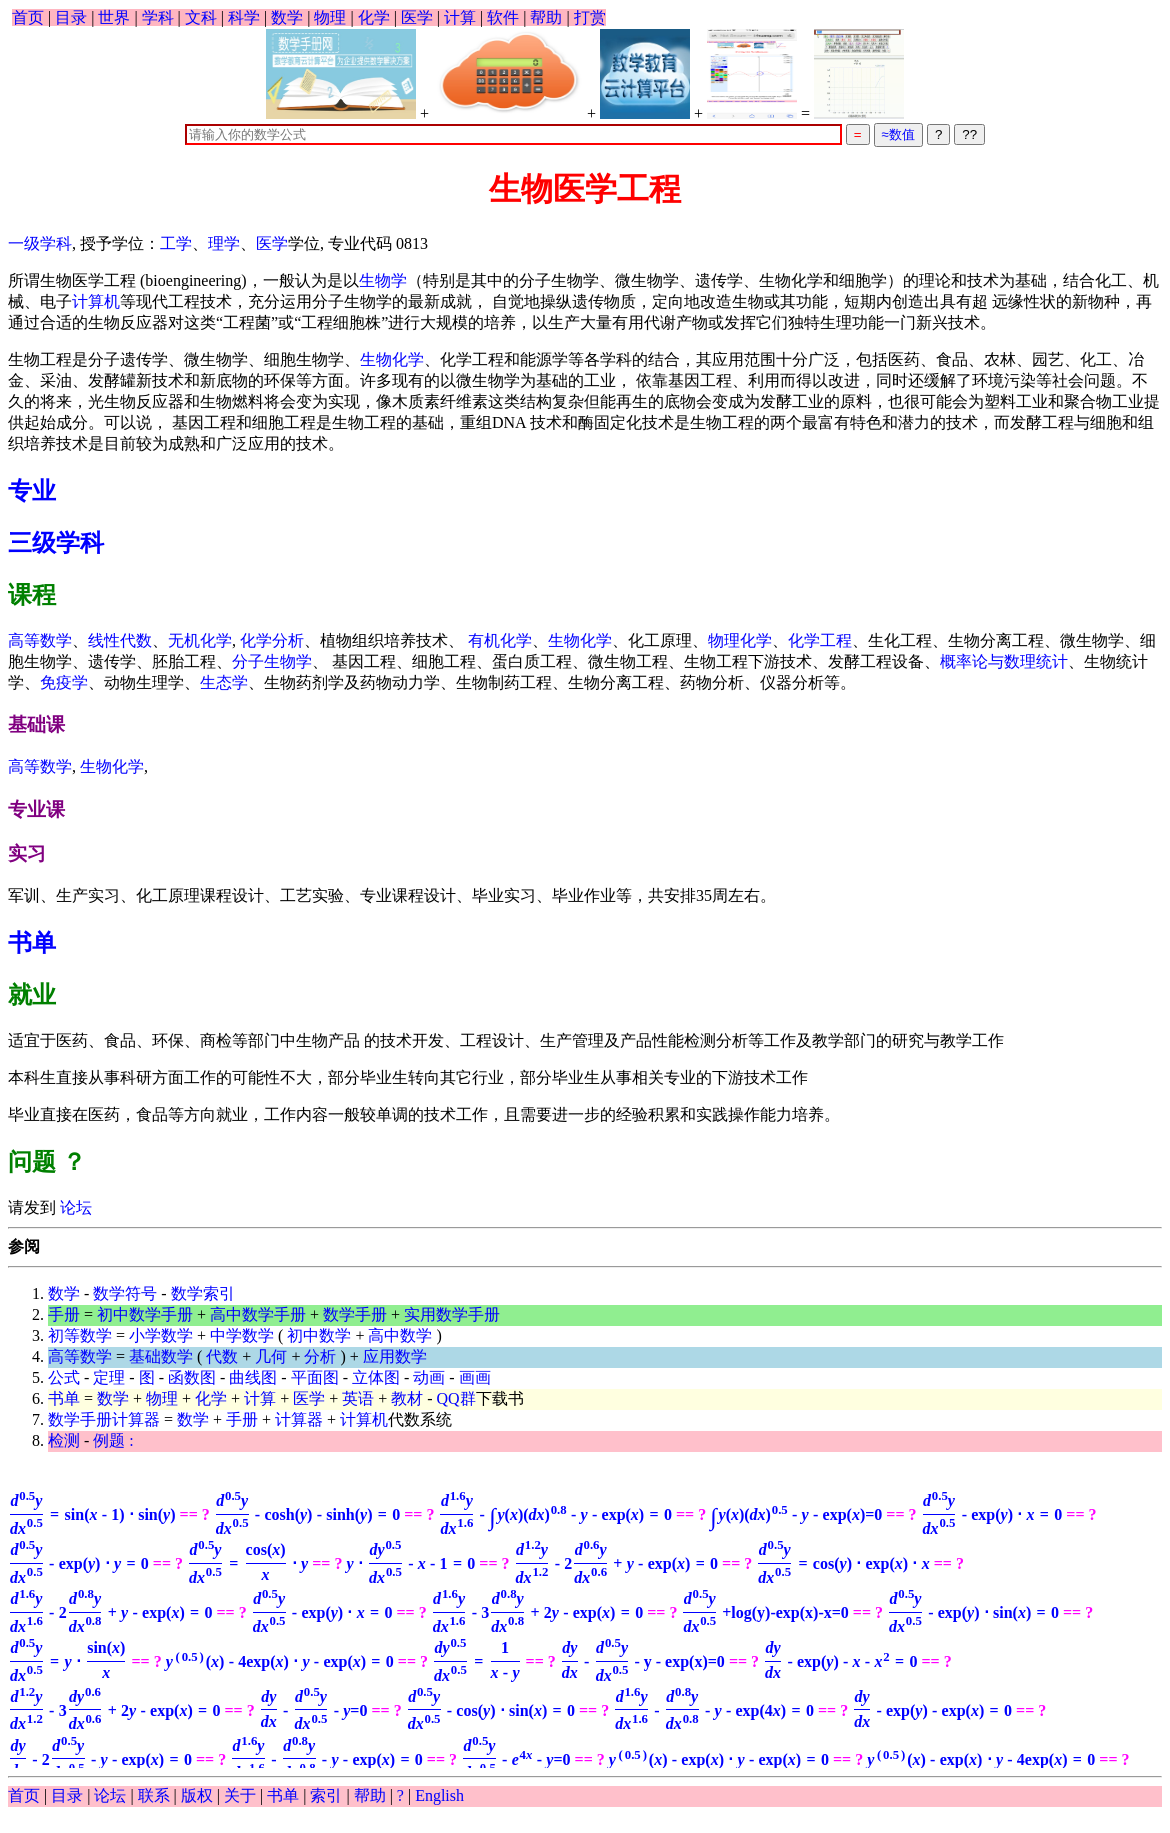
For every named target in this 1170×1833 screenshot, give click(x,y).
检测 (64, 1440)
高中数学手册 (258, 1314)
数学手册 (355, 1314)
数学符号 (125, 1293)
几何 (271, 1356)
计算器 (299, 1419)
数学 (287, 17)
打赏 (590, 17)
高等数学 (40, 640)
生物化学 (392, 359)
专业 (32, 491)
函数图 (192, 1377)
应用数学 (395, 1356)
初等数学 (80, 1335)
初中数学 (319, 1335)
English (439, 1795)
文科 (201, 17)
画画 (475, 1377)
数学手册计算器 (104, 1419)
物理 (330, 17)
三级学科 (56, 543)
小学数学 (161, 1335)
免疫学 (64, 682)
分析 (320, 1356)
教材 (407, 1398)
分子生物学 (272, 661)
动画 (429, 1377)
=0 (796, 1514)
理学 (224, 243)
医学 (417, 17)
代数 (222, 1356)
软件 (503, 17)
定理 (109, 1377)
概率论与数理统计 (1004, 661)
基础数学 (161, 1356)
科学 (244, 17)
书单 (32, 943)
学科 (158, 17)
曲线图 (253, 1377)
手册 (64, 1314)
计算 (460, 17)
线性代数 (120, 640)
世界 (114, 17)
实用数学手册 (452, 1314)
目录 (71, 17)
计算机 (96, 301)
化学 (374, 17)
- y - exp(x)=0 (642, 1661)
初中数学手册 (145, 1314)
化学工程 (820, 640)
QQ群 (456, 1398)
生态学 (224, 682)
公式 (64, 1377)
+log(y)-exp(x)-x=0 (764, 1612)
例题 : (113, 1440)
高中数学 (400, 1335)
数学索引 (203, 1293)
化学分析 (272, 640)
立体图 (376, 1377)
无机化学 (200, 640)
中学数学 (242, 1335)
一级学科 (40, 243)
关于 (240, 1795)
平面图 (315, 1377)
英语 (358, 1398)
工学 (176, 243)
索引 (326, 1795)
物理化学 (740, 640)
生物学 (383, 280)
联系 (154, 1795)
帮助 (546, 17)
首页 (28, 17)
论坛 (74, 1207)
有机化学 (500, 640)
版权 (197, 1795)
